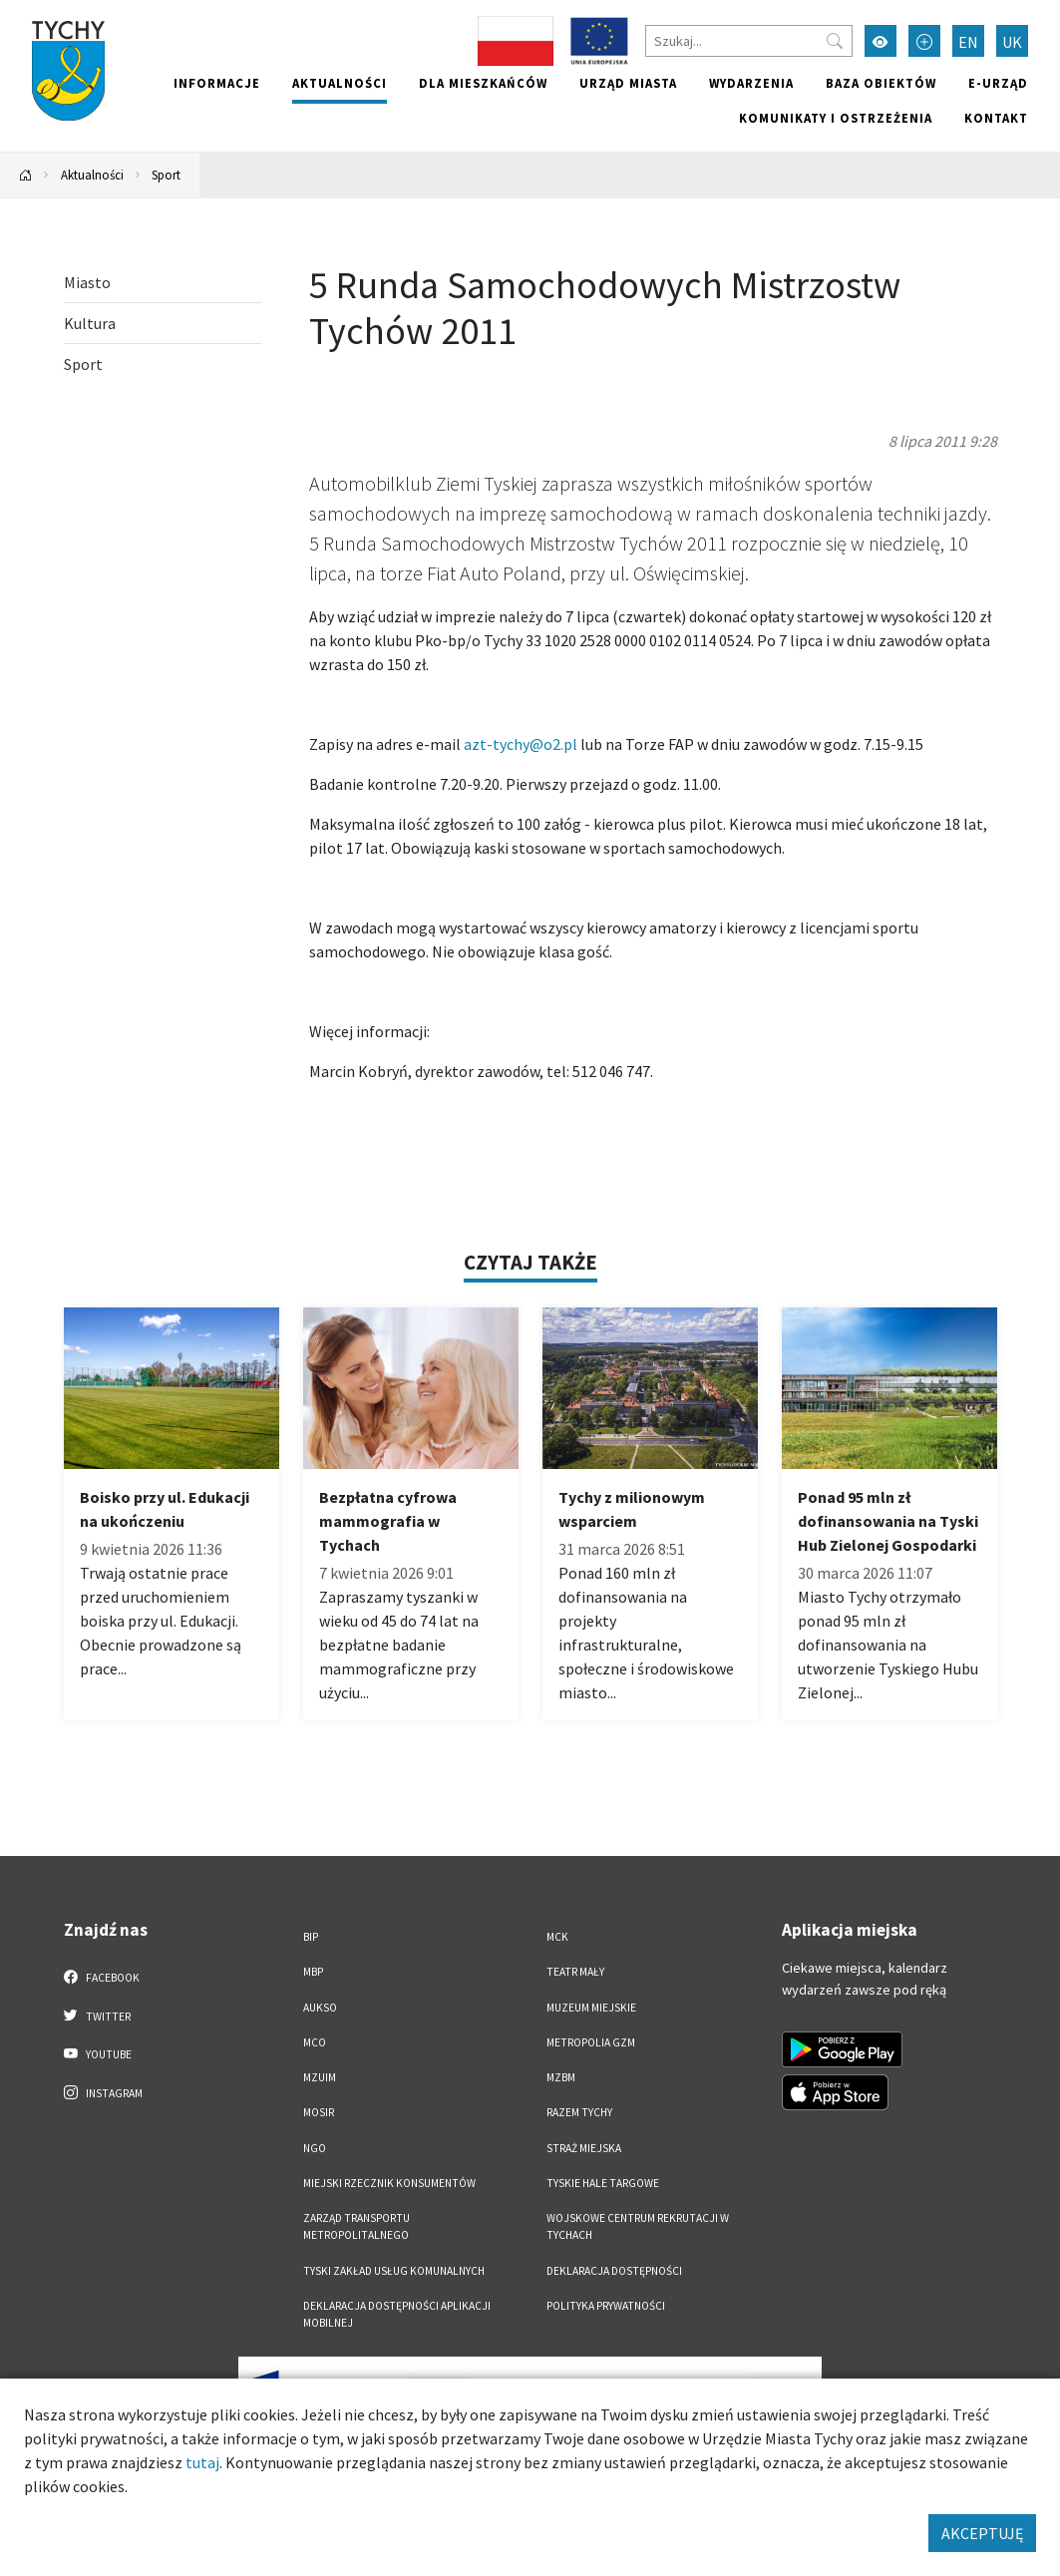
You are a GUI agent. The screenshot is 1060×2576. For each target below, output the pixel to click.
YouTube (98, 2053)
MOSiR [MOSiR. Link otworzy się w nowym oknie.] (318, 2112)
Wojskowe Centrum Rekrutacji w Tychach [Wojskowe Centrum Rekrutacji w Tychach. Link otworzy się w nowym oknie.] (637, 2226)
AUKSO (320, 2008)
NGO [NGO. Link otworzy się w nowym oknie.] (314, 2148)
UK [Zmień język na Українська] (1012, 42)
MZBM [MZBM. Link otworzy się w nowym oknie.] (560, 2077)
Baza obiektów (881, 83)
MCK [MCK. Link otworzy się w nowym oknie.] (557, 1937)
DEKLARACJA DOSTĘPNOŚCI (614, 2271)
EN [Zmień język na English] (968, 42)
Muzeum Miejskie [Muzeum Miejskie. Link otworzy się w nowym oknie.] (591, 2008)
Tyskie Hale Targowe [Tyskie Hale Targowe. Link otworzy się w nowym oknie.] (602, 2183)
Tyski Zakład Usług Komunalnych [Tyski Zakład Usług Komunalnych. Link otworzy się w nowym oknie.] (394, 2271)
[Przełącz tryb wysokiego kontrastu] (880, 41)
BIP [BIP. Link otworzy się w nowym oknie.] (310, 1937)
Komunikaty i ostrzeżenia (835, 118)
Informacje (217, 83)
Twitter (98, 2015)
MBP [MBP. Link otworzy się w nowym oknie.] (313, 1972)
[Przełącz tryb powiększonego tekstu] (924, 41)
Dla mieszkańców (483, 83)
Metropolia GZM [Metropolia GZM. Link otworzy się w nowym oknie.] (590, 2042)
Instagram (104, 2092)
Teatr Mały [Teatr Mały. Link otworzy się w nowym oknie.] (575, 1972)
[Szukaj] (749, 41)
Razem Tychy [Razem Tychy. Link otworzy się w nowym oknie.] (579, 2112)
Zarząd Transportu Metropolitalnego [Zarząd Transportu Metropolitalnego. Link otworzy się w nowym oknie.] (356, 2226)
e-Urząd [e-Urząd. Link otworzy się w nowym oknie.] (998, 83)
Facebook (102, 1977)
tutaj (202, 2462)
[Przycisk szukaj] (835, 41)
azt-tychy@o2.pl (520, 744)
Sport (166, 175)
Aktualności (339, 83)
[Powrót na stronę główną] (26, 175)
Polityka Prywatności (605, 2306)
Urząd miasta (628, 83)
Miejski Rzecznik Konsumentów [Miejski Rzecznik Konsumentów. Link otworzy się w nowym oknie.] (389, 2183)
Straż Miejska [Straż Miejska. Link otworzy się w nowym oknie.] (583, 2148)
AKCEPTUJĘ (982, 2533)
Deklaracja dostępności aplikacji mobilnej (397, 2314)
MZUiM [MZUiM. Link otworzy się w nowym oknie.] (319, 2077)
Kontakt (996, 118)
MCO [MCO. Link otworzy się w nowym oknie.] (314, 2042)
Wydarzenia (751, 83)
